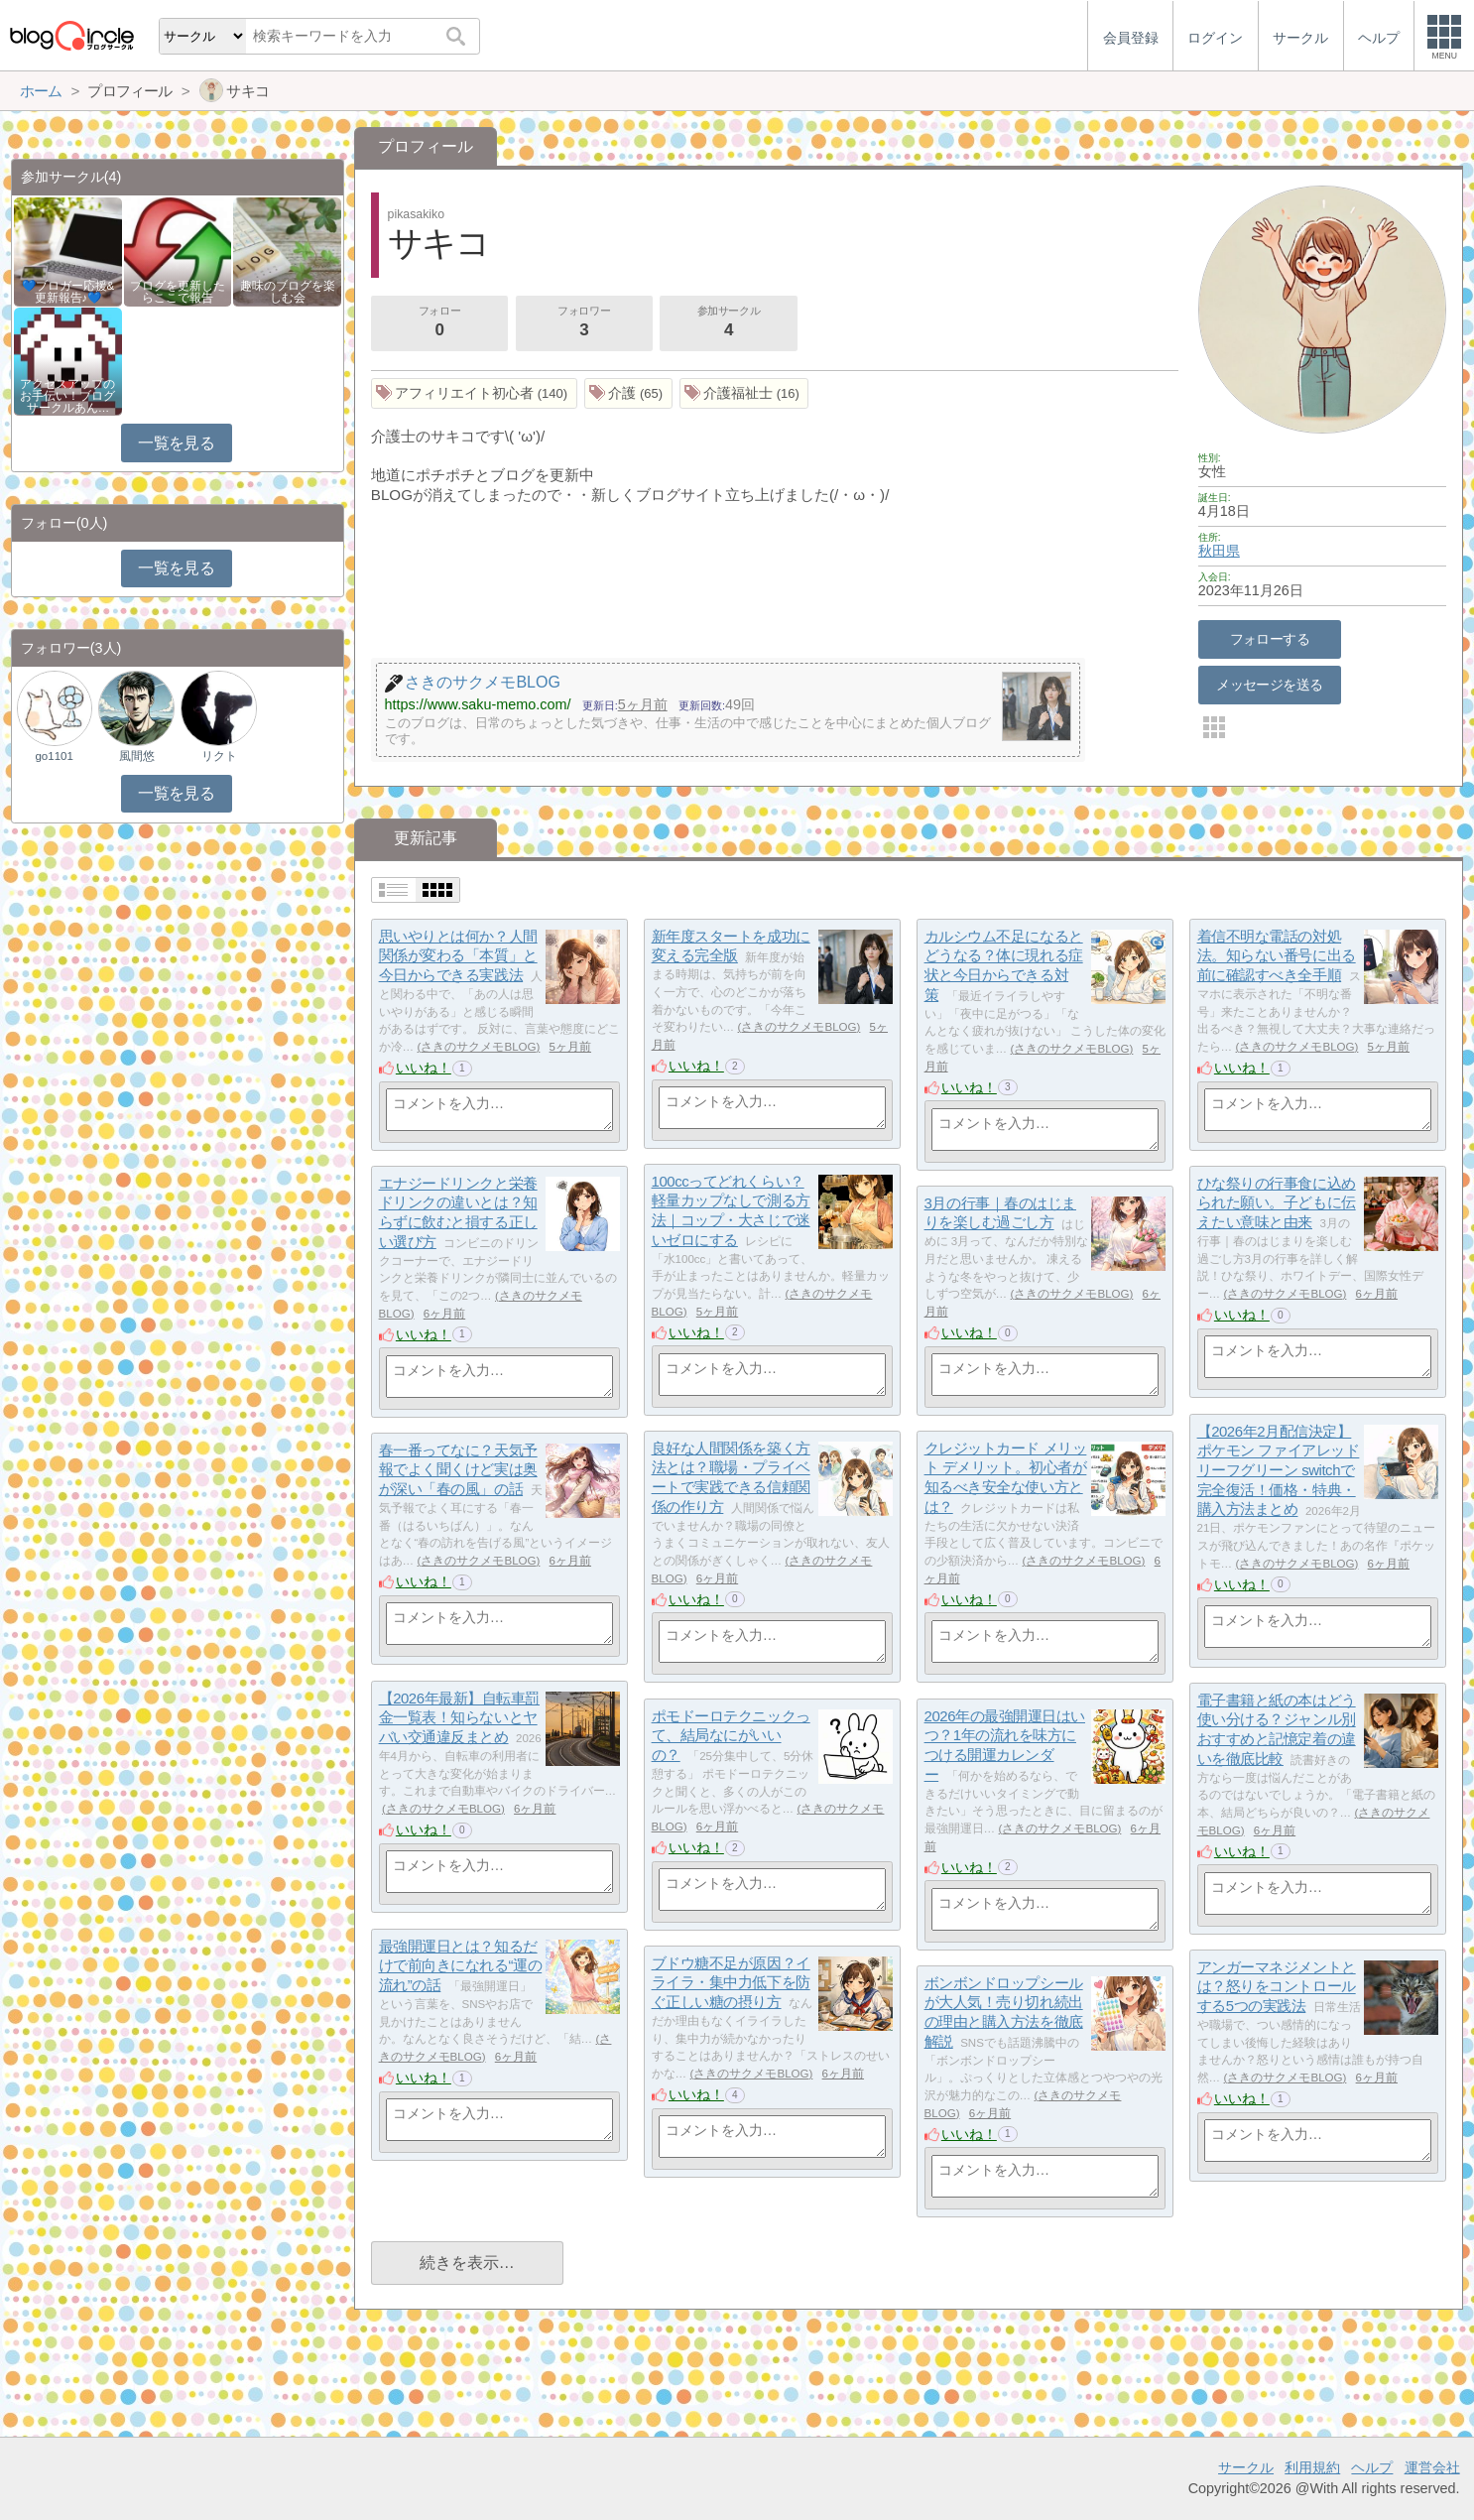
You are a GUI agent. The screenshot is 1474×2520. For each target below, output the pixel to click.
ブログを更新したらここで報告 (177, 292)
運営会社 (1432, 2467)
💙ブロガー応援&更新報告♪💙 (68, 292)
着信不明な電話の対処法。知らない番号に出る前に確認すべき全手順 (1276, 955)
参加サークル (729, 323)
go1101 (53, 756)
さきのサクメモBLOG (478, 1047)
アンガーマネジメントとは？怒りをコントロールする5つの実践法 (1276, 1986)
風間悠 (137, 756)
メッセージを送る (1269, 685)
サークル (1246, 2467)
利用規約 (1312, 2467)
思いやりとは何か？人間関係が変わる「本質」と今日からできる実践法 (458, 955)
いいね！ (423, 1067)
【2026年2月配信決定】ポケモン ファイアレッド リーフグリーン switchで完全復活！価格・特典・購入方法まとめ (1278, 1470)
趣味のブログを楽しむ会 (287, 292)
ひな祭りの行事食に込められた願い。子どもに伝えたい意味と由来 (1276, 1202)
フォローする (1270, 639)
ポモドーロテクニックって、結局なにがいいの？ (731, 1735)
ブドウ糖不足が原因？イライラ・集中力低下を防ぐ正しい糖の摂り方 (731, 1982)
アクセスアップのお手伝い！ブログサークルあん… (67, 396)
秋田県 (1219, 551)
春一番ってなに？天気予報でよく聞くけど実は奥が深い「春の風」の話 (458, 1469)
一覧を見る (176, 443)
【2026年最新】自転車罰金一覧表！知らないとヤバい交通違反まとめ (459, 1717)
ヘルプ (1372, 2467)
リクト (219, 756)
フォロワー (584, 323)
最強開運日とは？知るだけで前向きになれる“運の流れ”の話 (461, 1965)
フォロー (439, 323)
